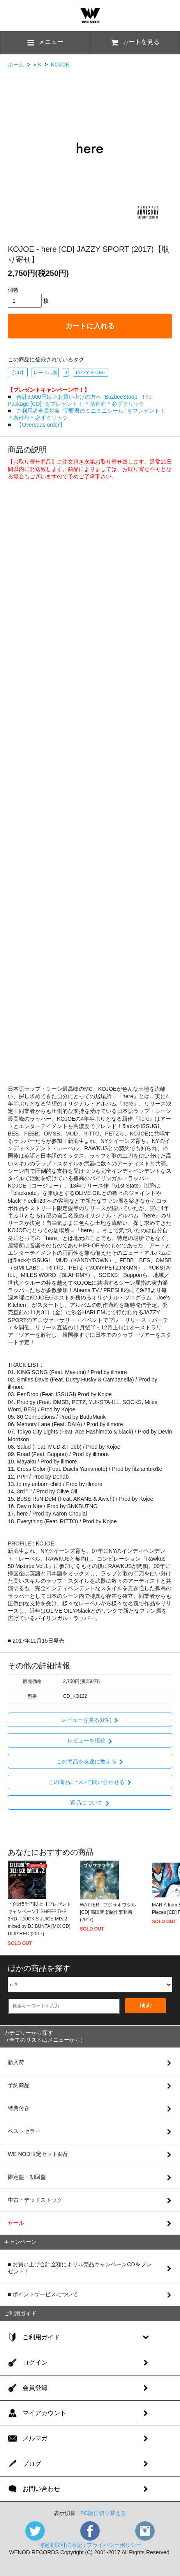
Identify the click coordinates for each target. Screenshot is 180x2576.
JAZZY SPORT (90, 372)
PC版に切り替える (103, 2513)
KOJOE (60, 64)
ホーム (16, 64)
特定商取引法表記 (60, 2545)
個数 (13, 290)
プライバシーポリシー (114, 2545)
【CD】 (18, 372)
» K (38, 64)
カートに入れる (90, 326)
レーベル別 (45, 372)
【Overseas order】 (40, 425)
